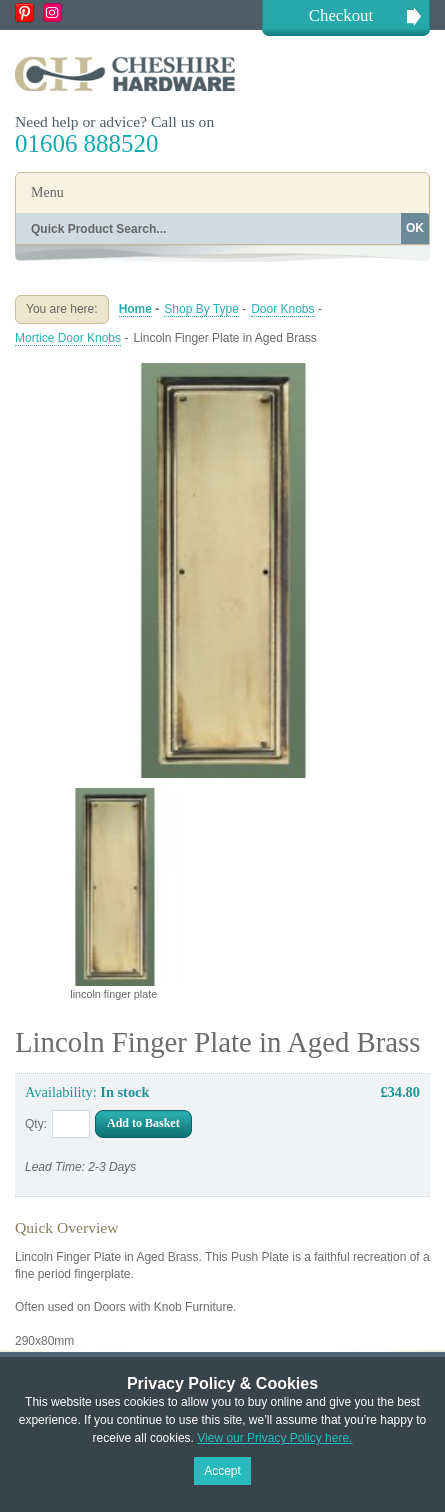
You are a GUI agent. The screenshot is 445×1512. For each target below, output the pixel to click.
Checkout (341, 15)
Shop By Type (201, 309)
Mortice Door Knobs (68, 338)
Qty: (36, 1124)
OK (415, 228)
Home (135, 309)
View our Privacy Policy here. (274, 1438)
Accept (222, 1471)
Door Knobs (282, 309)
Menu (47, 192)
